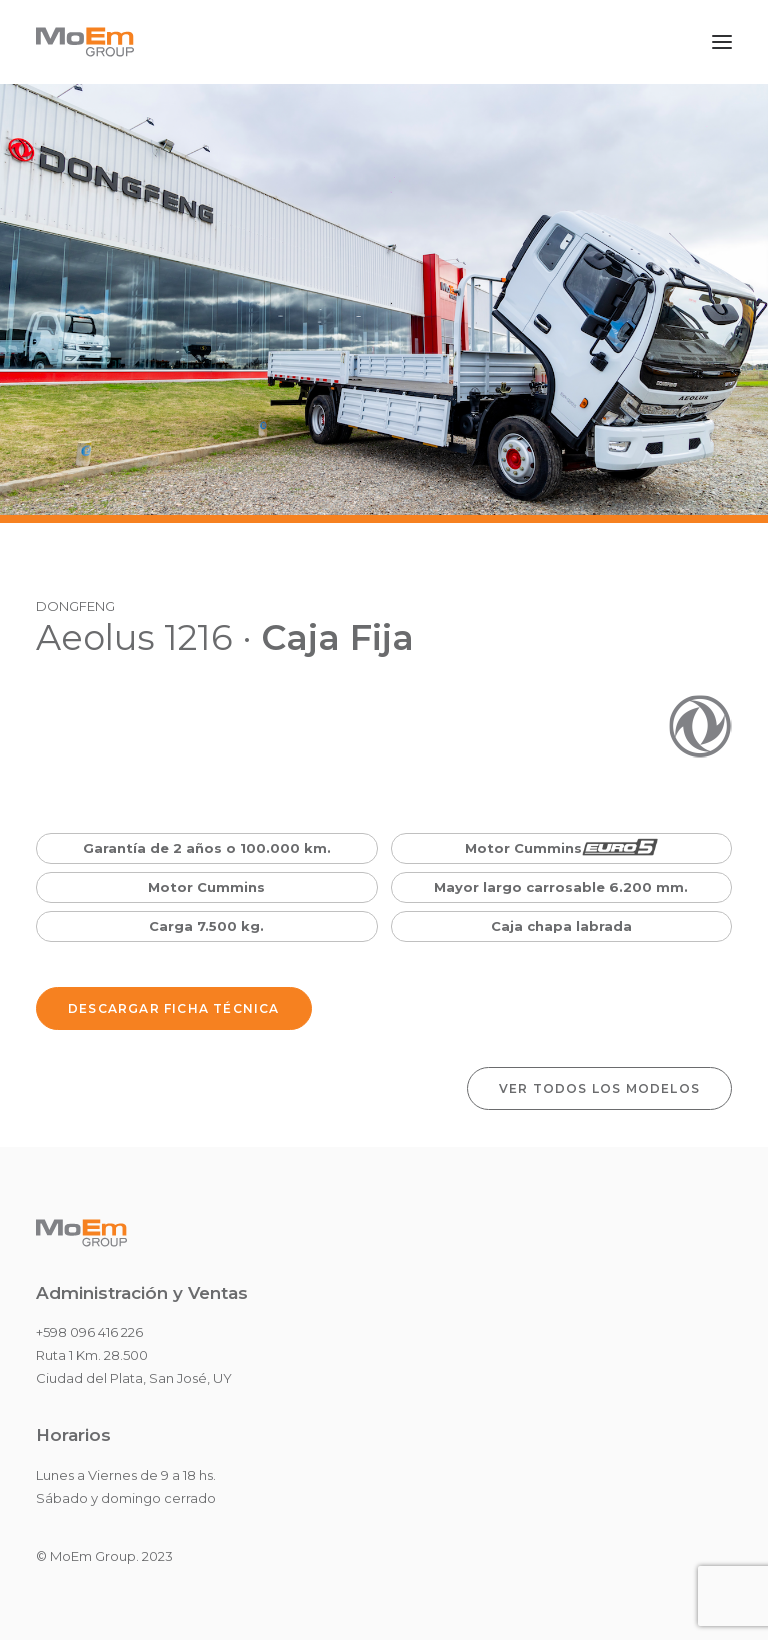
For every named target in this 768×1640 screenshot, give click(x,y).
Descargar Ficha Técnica (174, 1008)
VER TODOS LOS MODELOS (599, 1088)
